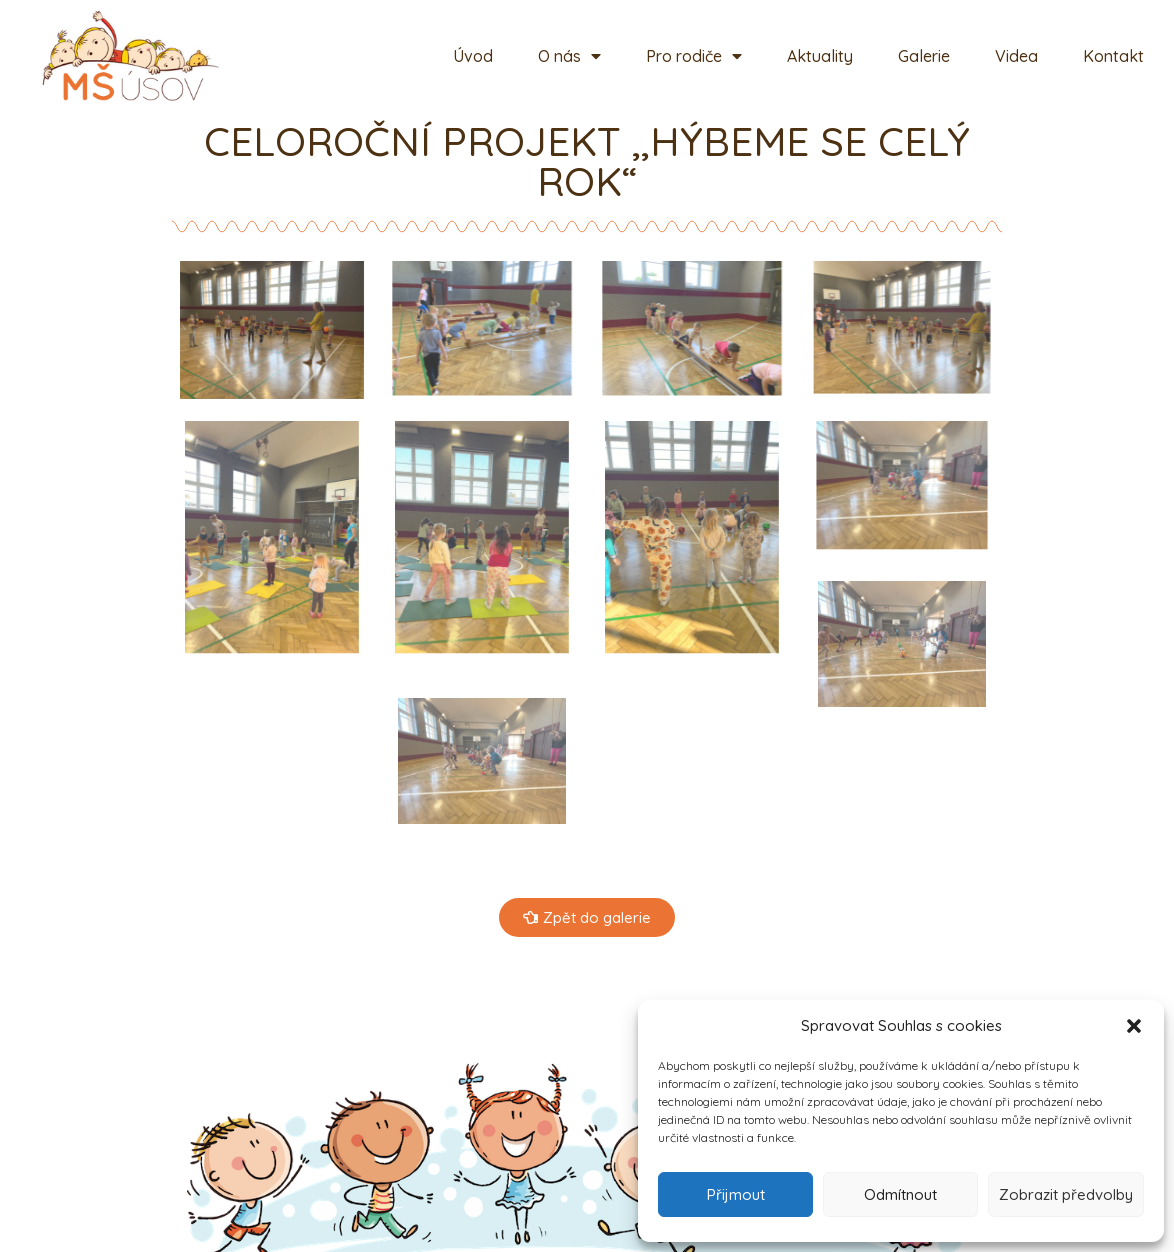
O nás (569, 56)
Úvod (473, 56)
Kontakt (1113, 56)
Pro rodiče (694, 56)
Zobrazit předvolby (1066, 1194)
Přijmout (736, 1194)
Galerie (924, 56)
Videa (1016, 56)
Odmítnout (900, 1194)
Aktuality (820, 56)
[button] (1134, 1026)
